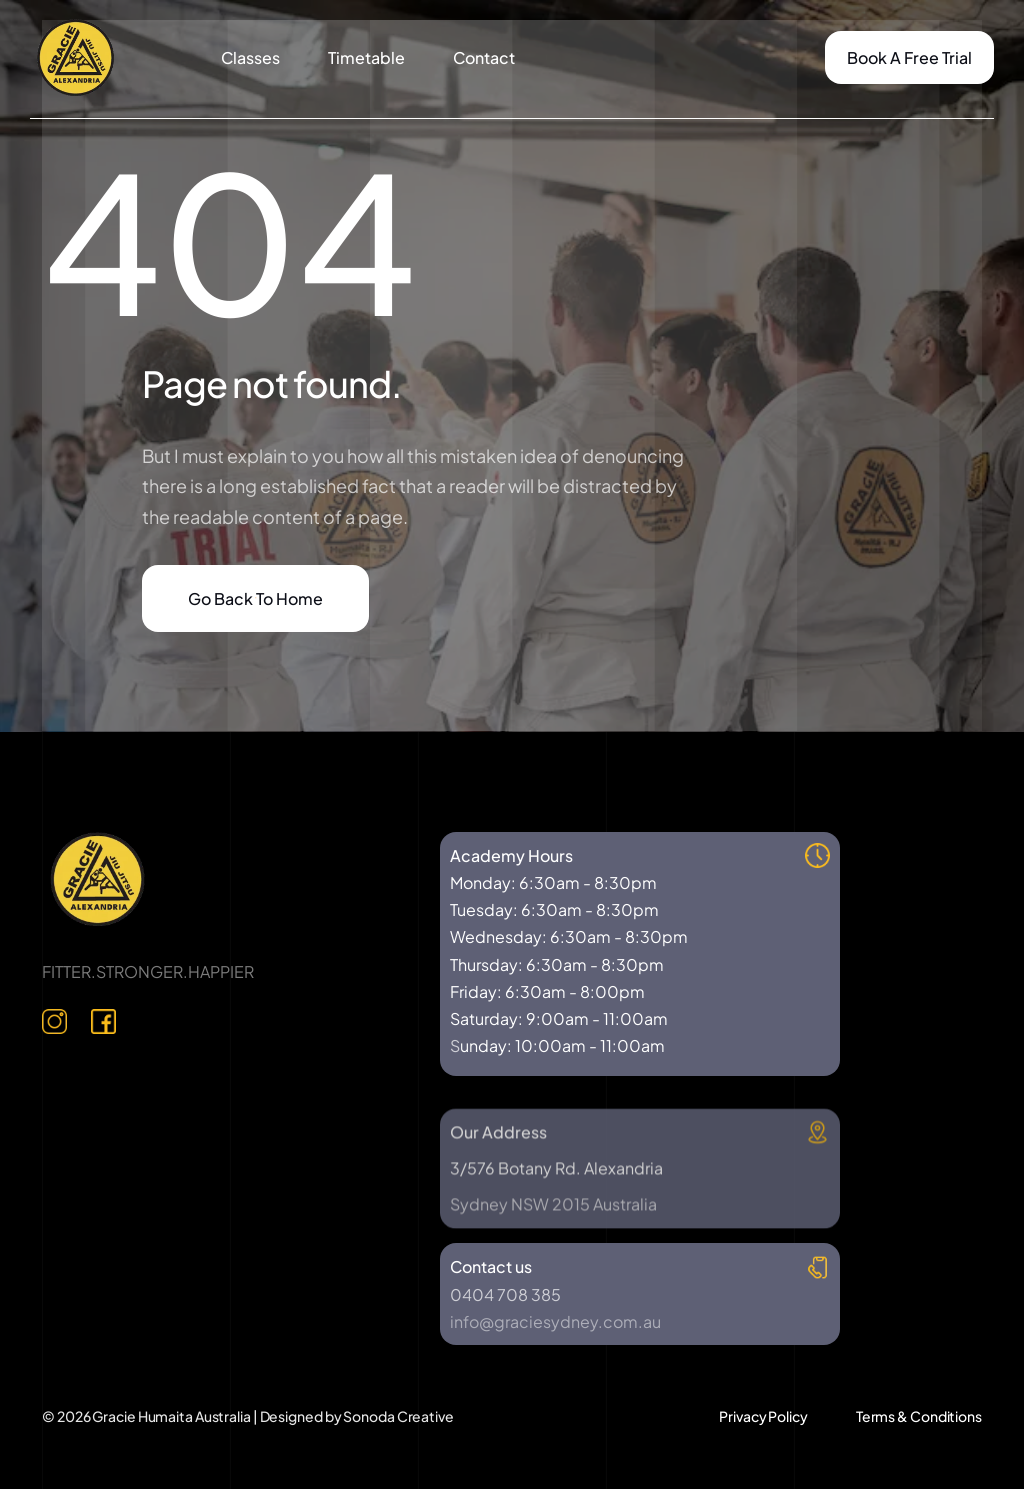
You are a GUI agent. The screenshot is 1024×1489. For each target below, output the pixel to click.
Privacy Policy (763, 1416)
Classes (250, 57)
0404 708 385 (505, 1294)
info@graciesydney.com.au (555, 1321)
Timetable (366, 57)
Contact (484, 57)
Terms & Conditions (919, 1416)
